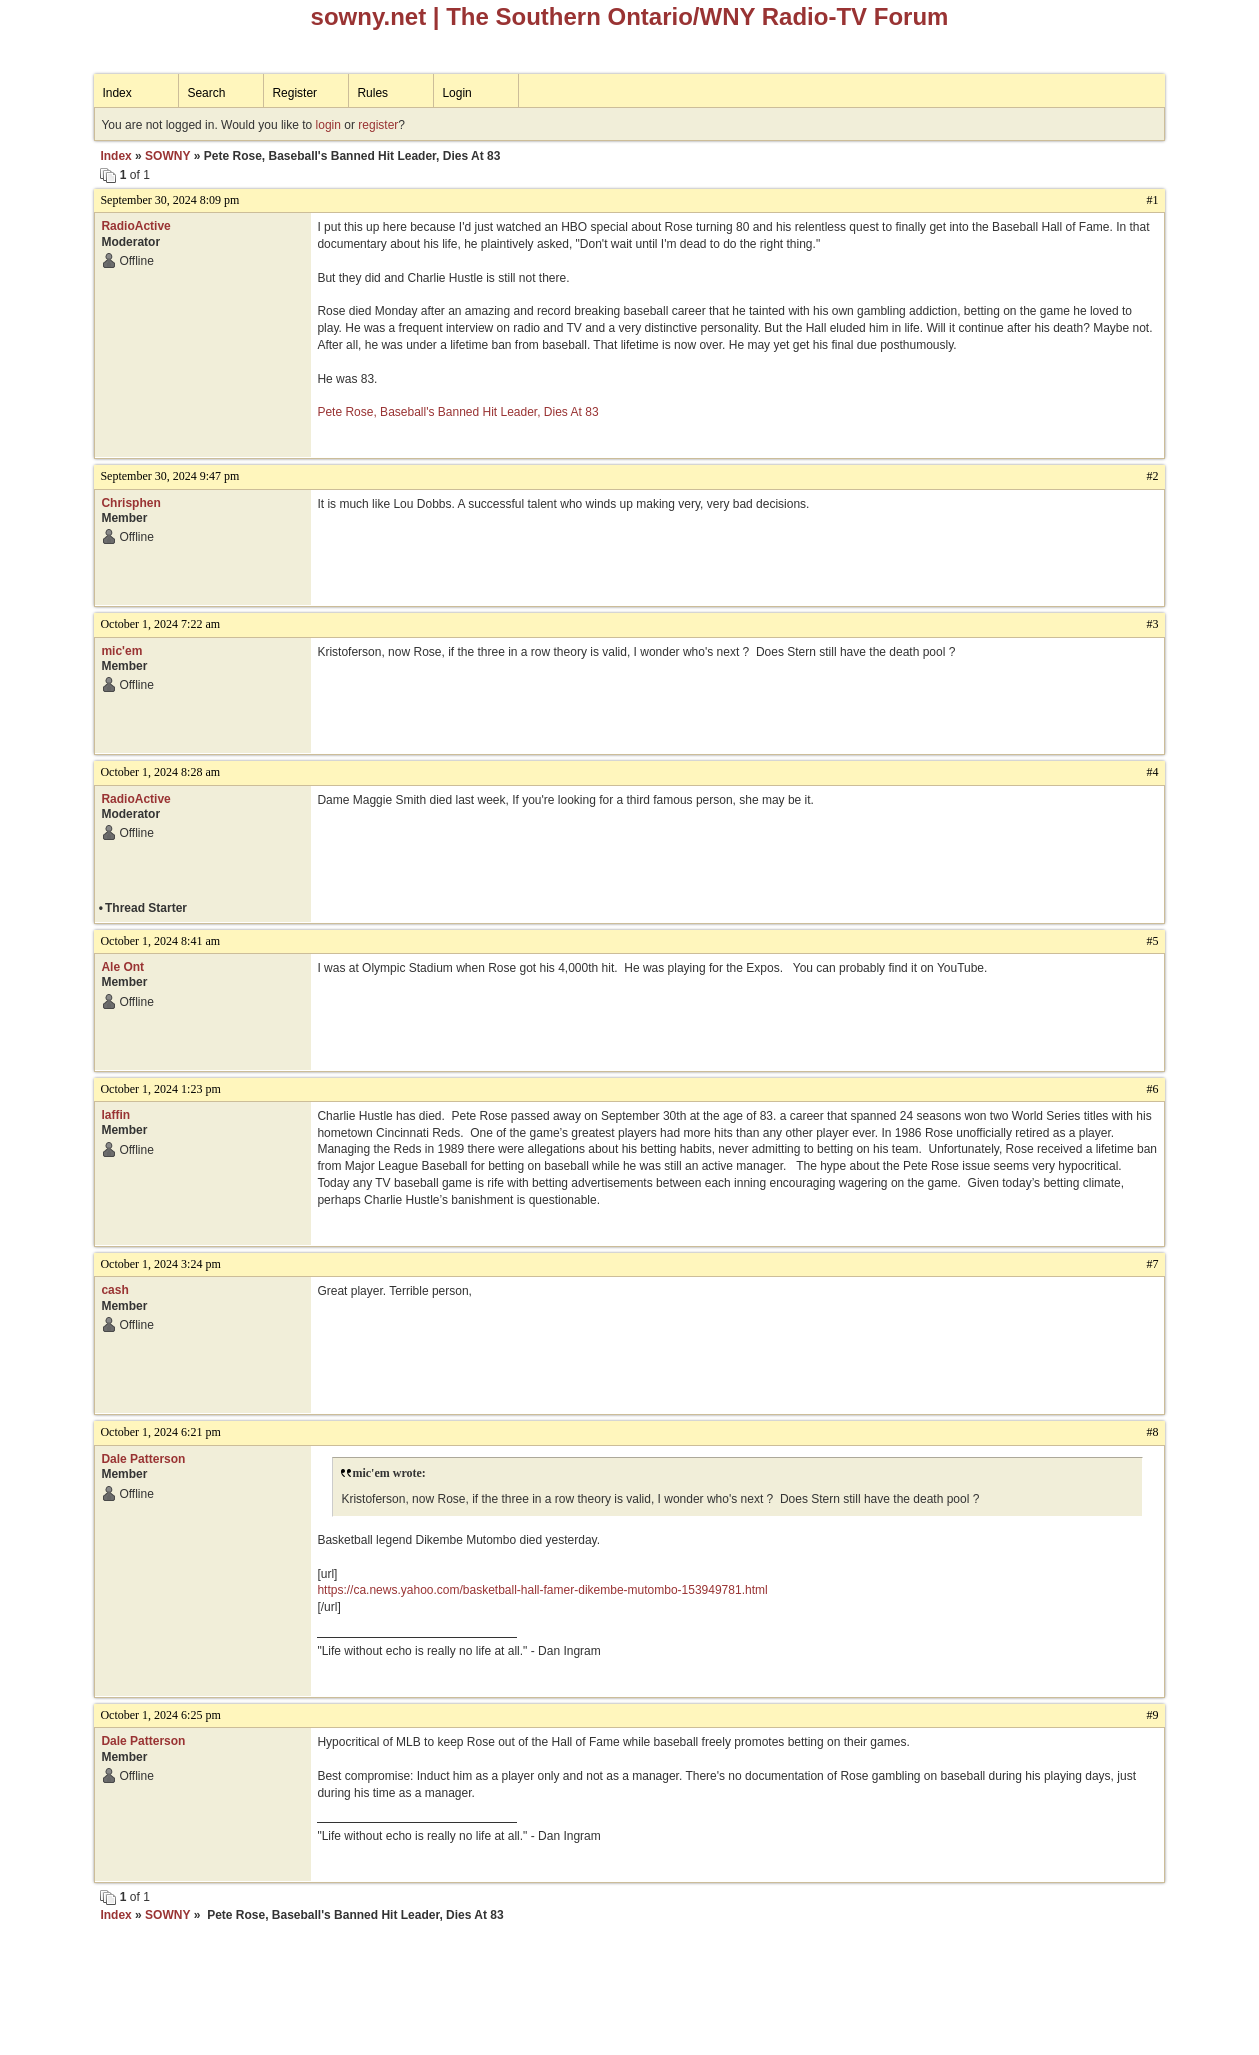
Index (116, 93)
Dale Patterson (143, 1459)
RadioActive (135, 226)
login (328, 125)
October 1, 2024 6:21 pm (160, 1432)
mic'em (121, 651)
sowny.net (369, 16)
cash (114, 1290)
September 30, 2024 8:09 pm (169, 200)
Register (294, 93)
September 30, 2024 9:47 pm (169, 476)
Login (456, 93)
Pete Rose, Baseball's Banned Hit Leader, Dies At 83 (457, 412)
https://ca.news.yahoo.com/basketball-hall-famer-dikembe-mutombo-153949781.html (542, 1590)
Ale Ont (122, 967)
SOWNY (167, 156)
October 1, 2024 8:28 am (160, 772)
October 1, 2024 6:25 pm (160, 1715)
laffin (115, 1115)
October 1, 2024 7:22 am (160, 624)
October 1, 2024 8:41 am (160, 941)
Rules (372, 93)
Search (206, 93)
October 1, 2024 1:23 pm (160, 1089)
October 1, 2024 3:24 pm (160, 1264)
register (378, 125)
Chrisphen (130, 503)
